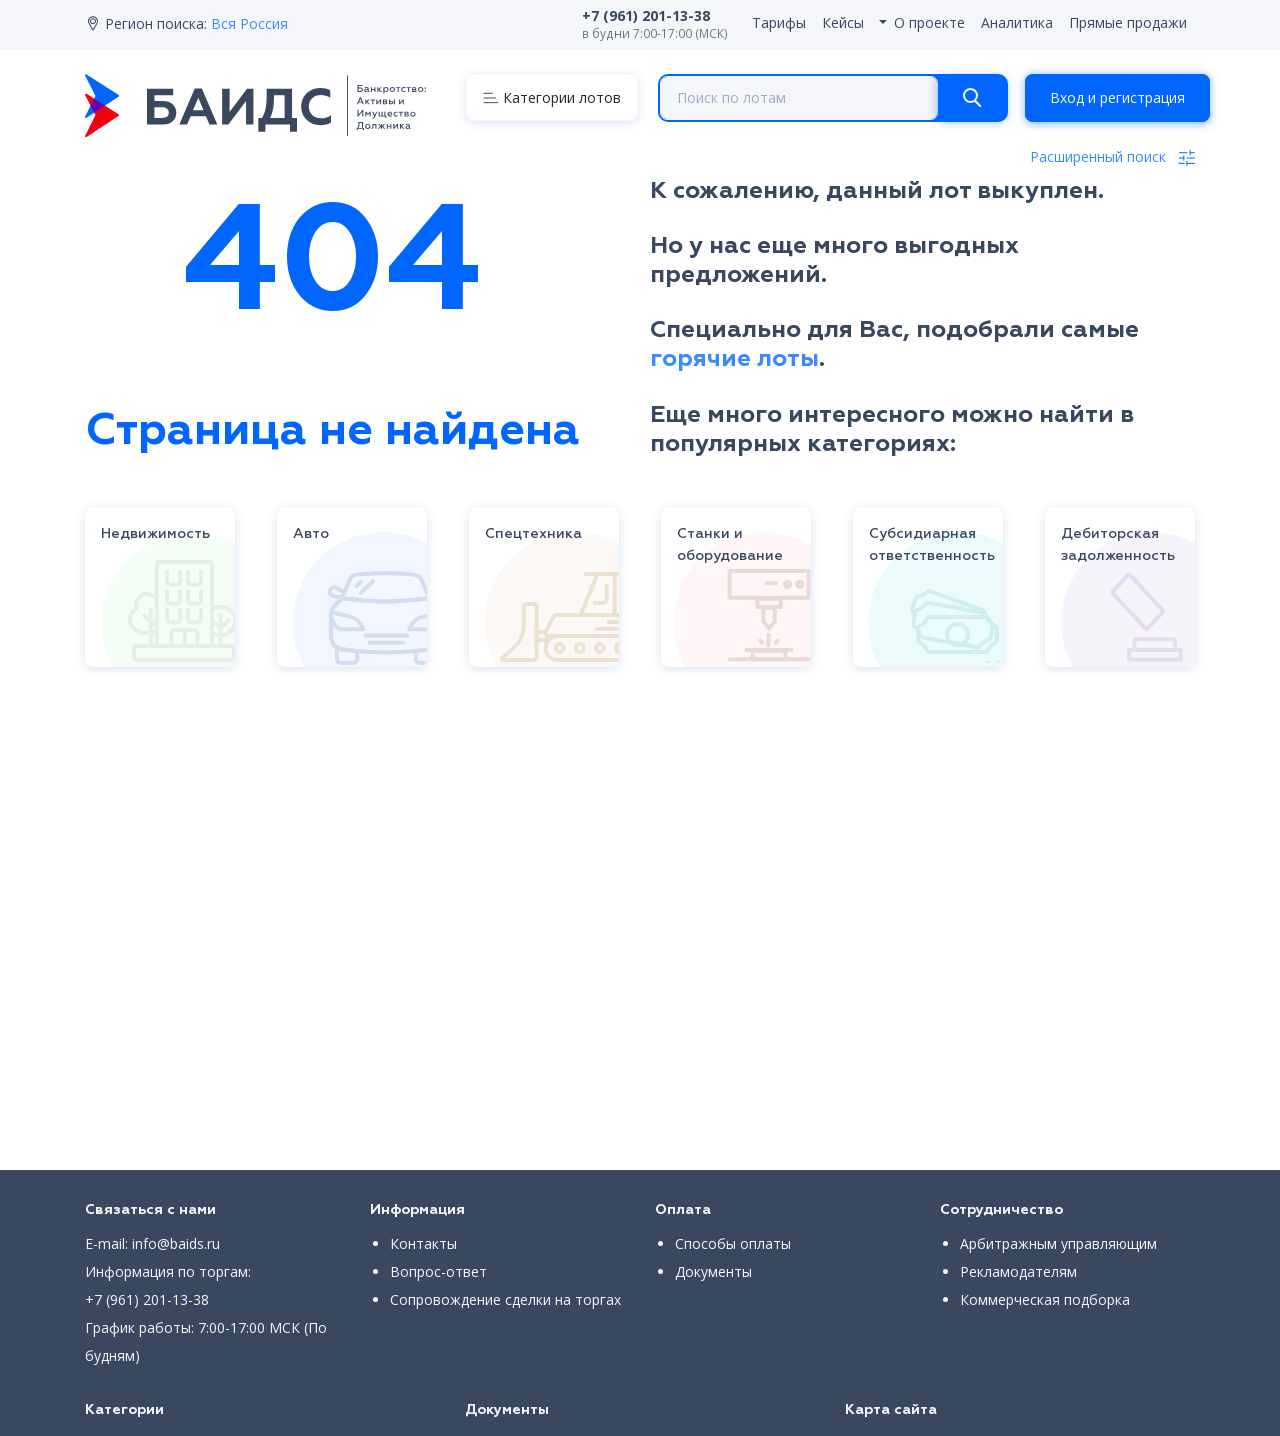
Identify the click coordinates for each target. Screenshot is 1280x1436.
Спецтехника (533, 534)
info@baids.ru (176, 1243)
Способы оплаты (733, 1243)
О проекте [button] (929, 22)
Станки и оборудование (730, 545)
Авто (311, 534)
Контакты (423, 1243)
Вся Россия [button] (249, 23)
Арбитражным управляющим (1058, 1243)
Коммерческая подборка (1045, 1299)
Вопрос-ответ (438, 1271)
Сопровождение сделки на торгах (505, 1299)
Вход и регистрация (1117, 97)
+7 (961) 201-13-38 (147, 1299)
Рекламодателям (1018, 1271)
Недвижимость (155, 534)
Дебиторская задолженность (1118, 545)
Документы (713, 1271)
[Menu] (552, 97)
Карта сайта (891, 1410)
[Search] (972, 98)
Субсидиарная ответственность (932, 545)
